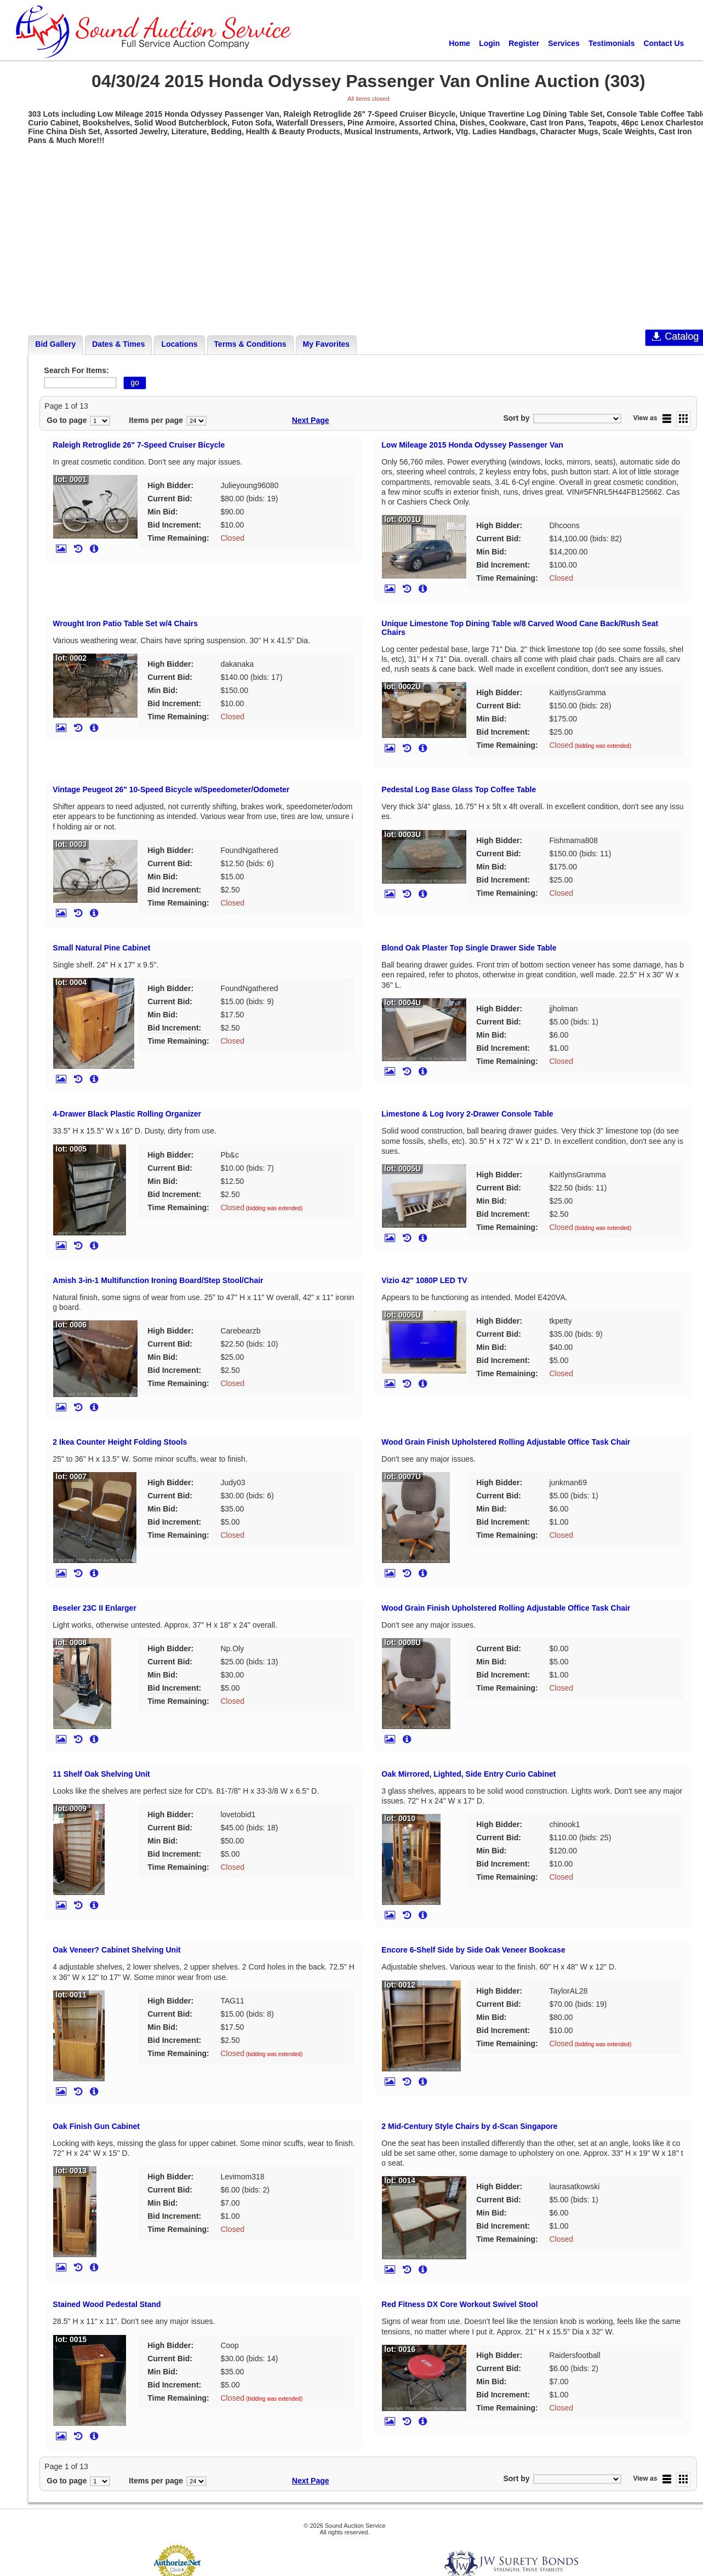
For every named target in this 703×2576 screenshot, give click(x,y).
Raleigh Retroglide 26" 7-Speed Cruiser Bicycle (139, 444)
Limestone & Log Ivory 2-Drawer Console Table (467, 1113)
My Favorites (326, 344)
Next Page (310, 420)
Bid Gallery (55, 344)
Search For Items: (76, 370)
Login (489, 43)
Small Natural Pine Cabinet (101, 947)
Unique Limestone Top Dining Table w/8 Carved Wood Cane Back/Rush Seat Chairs (519, 628)
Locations (179, 344)
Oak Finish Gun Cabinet (96, 2126)
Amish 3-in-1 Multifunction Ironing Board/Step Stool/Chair (158, 1280)
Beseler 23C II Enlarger (94, 1608)
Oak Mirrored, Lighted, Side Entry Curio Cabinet (468, 1774)
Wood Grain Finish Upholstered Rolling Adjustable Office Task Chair (505, 1442)
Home (459, 43)
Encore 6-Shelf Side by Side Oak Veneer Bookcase (473, 1949)
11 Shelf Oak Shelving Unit (101, 1774)
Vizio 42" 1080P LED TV (424, 1280)
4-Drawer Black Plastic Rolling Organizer (127, 1113)
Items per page (156, 420)
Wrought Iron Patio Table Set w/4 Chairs (125, 623)
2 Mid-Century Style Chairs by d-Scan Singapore (469, 2126)
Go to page (67, 420)
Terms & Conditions (250, 344)
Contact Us (663, 43)
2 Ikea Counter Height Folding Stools (120, 1442)
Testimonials (611, 43)
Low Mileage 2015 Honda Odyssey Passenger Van (472, 444)
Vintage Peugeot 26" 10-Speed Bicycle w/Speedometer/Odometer (171, 789)
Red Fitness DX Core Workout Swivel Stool (459, 2304)
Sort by (516, 418)
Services (564, 43)
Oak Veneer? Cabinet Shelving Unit (116, 1949)
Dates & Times (118, 344)
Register (523, 43)
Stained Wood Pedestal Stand (107, 2304)
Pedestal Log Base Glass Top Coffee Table (458, 789)
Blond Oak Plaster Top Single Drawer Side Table (468, 947)
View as (645, 418)
